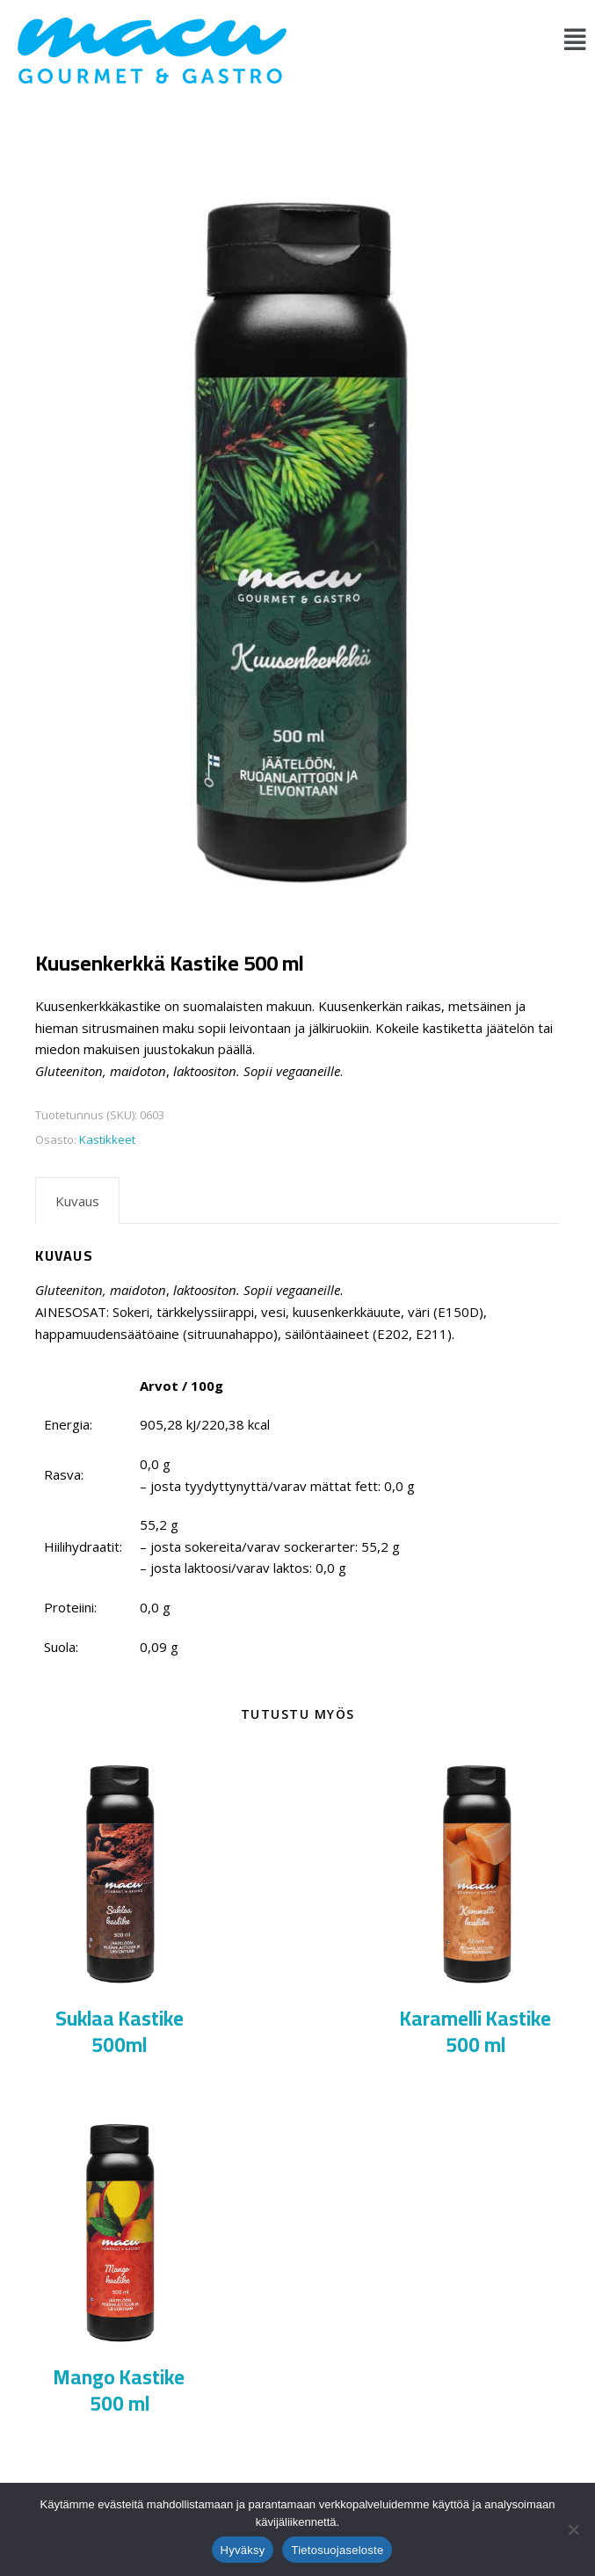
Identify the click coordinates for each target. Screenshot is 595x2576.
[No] (573, 2529)
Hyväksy (243, 2550)
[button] (575, 39)
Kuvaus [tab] (77, 1201)
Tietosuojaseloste (337, 2550)
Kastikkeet (107, 1139)
